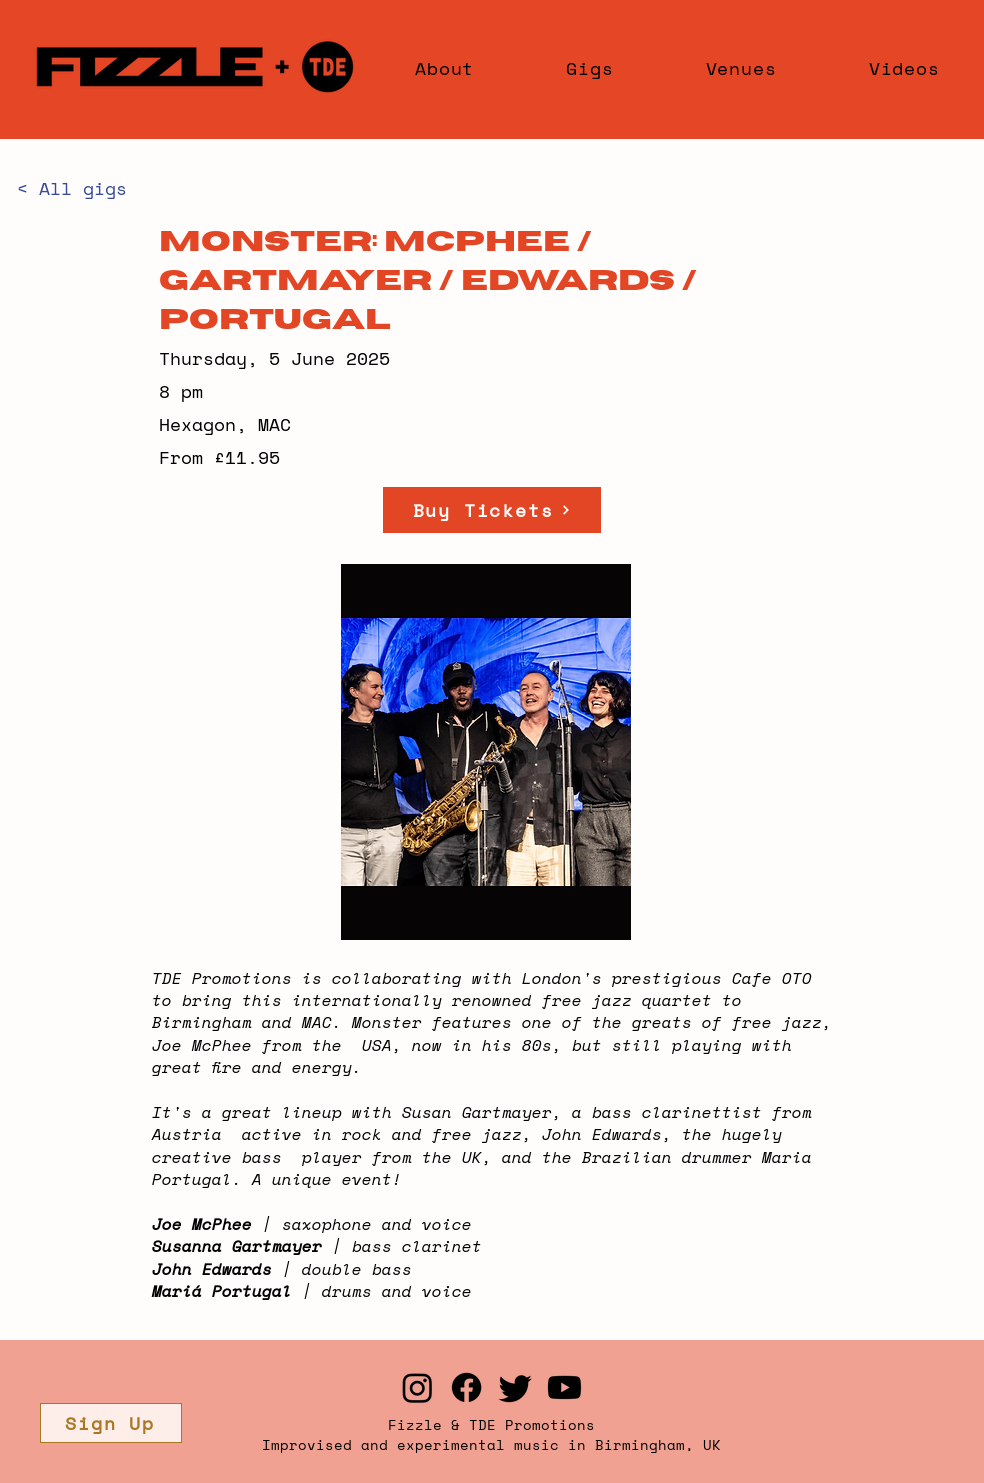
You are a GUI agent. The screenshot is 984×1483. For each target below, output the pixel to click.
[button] (111, 1423)
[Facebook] (466, 1387)
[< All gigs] (83, 189)
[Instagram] (417, 1387)
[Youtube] (564, 1387)
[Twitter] (515, 1387)
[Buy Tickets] (492, 510)
